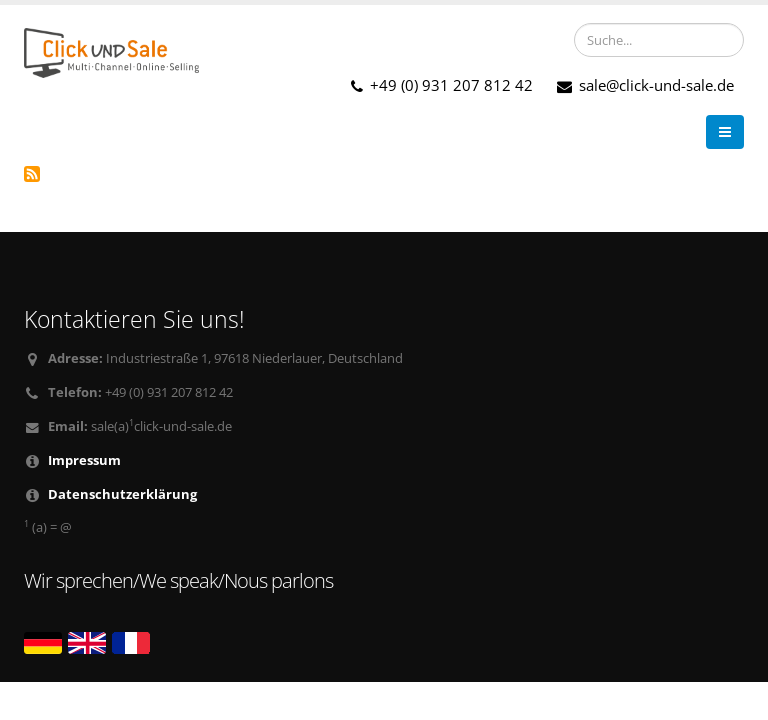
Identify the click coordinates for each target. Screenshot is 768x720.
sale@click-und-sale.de (645, 85)
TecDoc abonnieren (32, 174)
